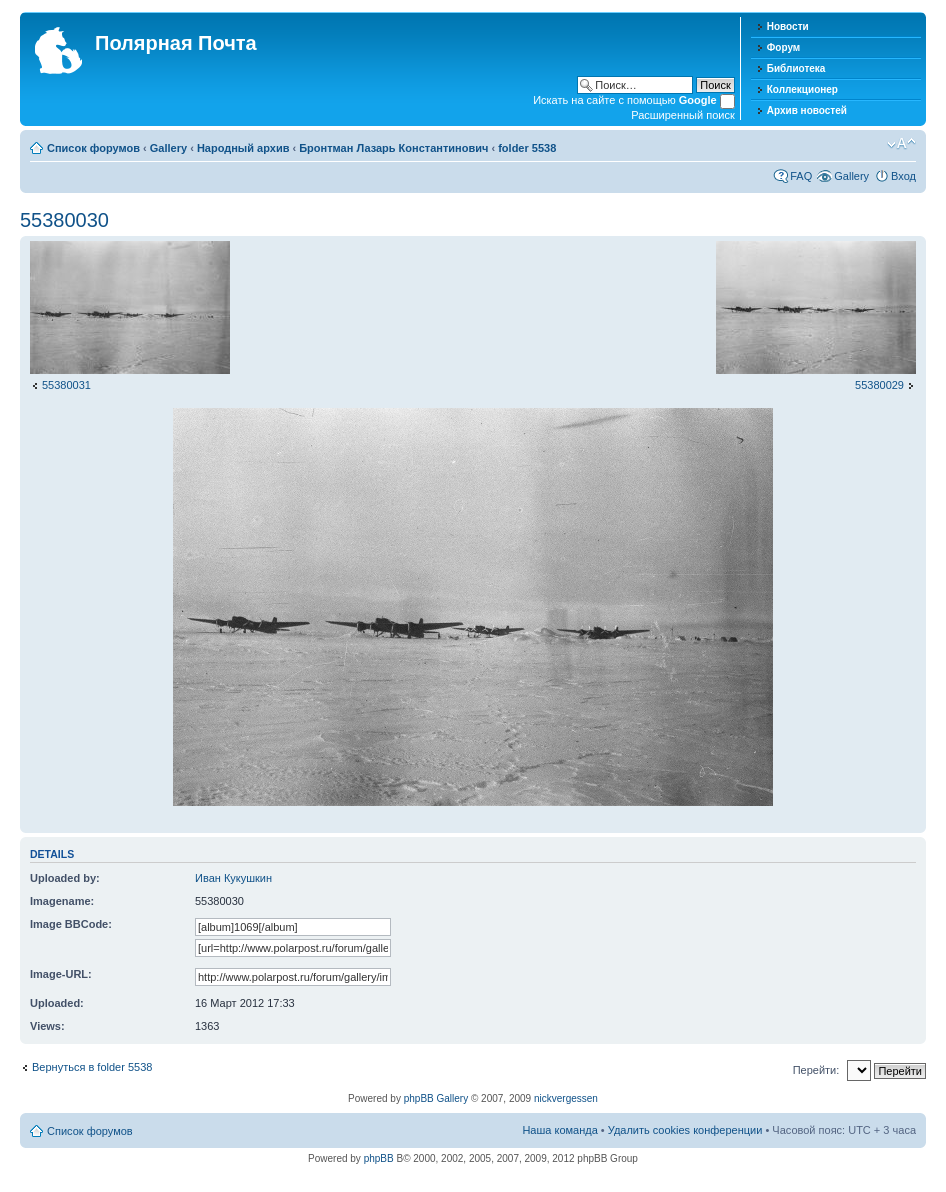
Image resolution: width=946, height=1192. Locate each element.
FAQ (801, 176)
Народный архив (243, 148)
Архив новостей (807, 110)
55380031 (66, 385)
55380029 (879, 385)
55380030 (64, 220)
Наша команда (559, 1130)
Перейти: (816, 1070)
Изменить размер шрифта (901, 144)
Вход (903, 176)
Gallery (168, 148)
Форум (783, 47)
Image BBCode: (71, 924)
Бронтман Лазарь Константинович (393, 148)
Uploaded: (57, 1003)
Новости (788, 26)
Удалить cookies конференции (685, 1130)
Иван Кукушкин (233, 878)
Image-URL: (61, 974)
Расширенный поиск (683, 115)
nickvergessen (566, 1098)
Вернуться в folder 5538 (92, 1067)
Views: (47, 1026)
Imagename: (62, 901)
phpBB (379, 1158)
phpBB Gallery (436, 1098)
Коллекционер (802, 89)
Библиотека (796, 68)
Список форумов (93, 148)
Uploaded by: (65, 878)
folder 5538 (527, 148)
